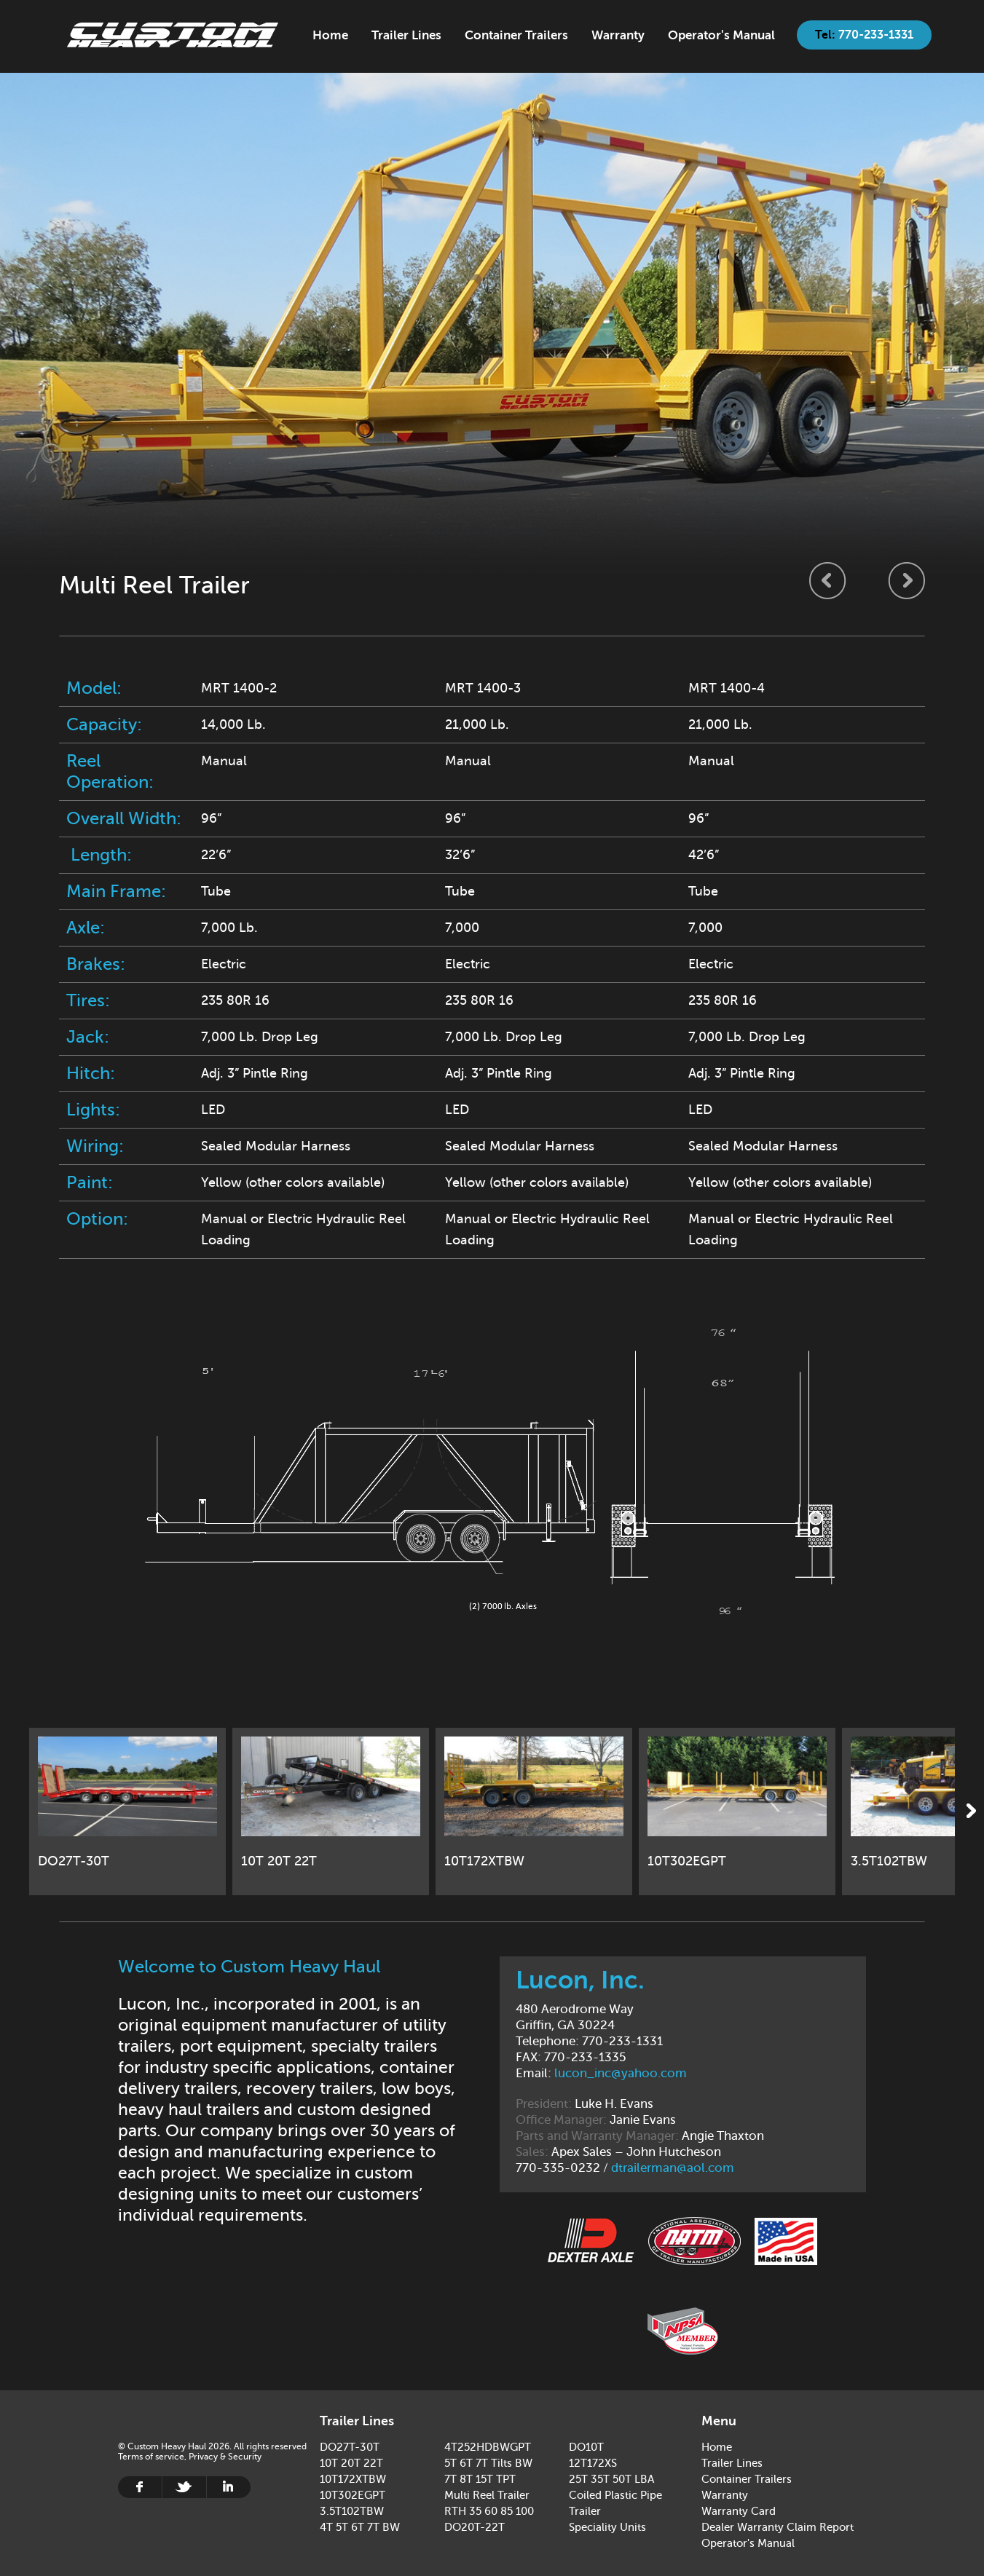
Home (173, 35)
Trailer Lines (406, 35)
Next (906, 580)
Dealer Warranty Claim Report (777, 2527)
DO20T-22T (474, 2527)
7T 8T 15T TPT (480, 2479)
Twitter (184, 2487)
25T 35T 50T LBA (611, 2479)
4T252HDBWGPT (487, 2447)
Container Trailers (516, 35)
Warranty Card (738, 2511)
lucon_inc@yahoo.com (620, 2073)
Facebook (140, 2487)
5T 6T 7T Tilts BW (488, 2463)
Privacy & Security (225, 2456)
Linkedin (229, 2487)
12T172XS (593, 2463)
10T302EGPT (352, 2495)
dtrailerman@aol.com (672, 2168)
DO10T (586, 2447)
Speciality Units (607, 2527)
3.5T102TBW (352, 2511)
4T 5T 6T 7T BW (360, 2527)
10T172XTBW (353, 2479)
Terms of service (151, 2456)
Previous (827, 580)
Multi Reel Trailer (487, 2495)
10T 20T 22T (351, 2463)
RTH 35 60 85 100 (489, 2511)
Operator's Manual (721, 35)
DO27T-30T (349, 2447)
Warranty (618, 35)
